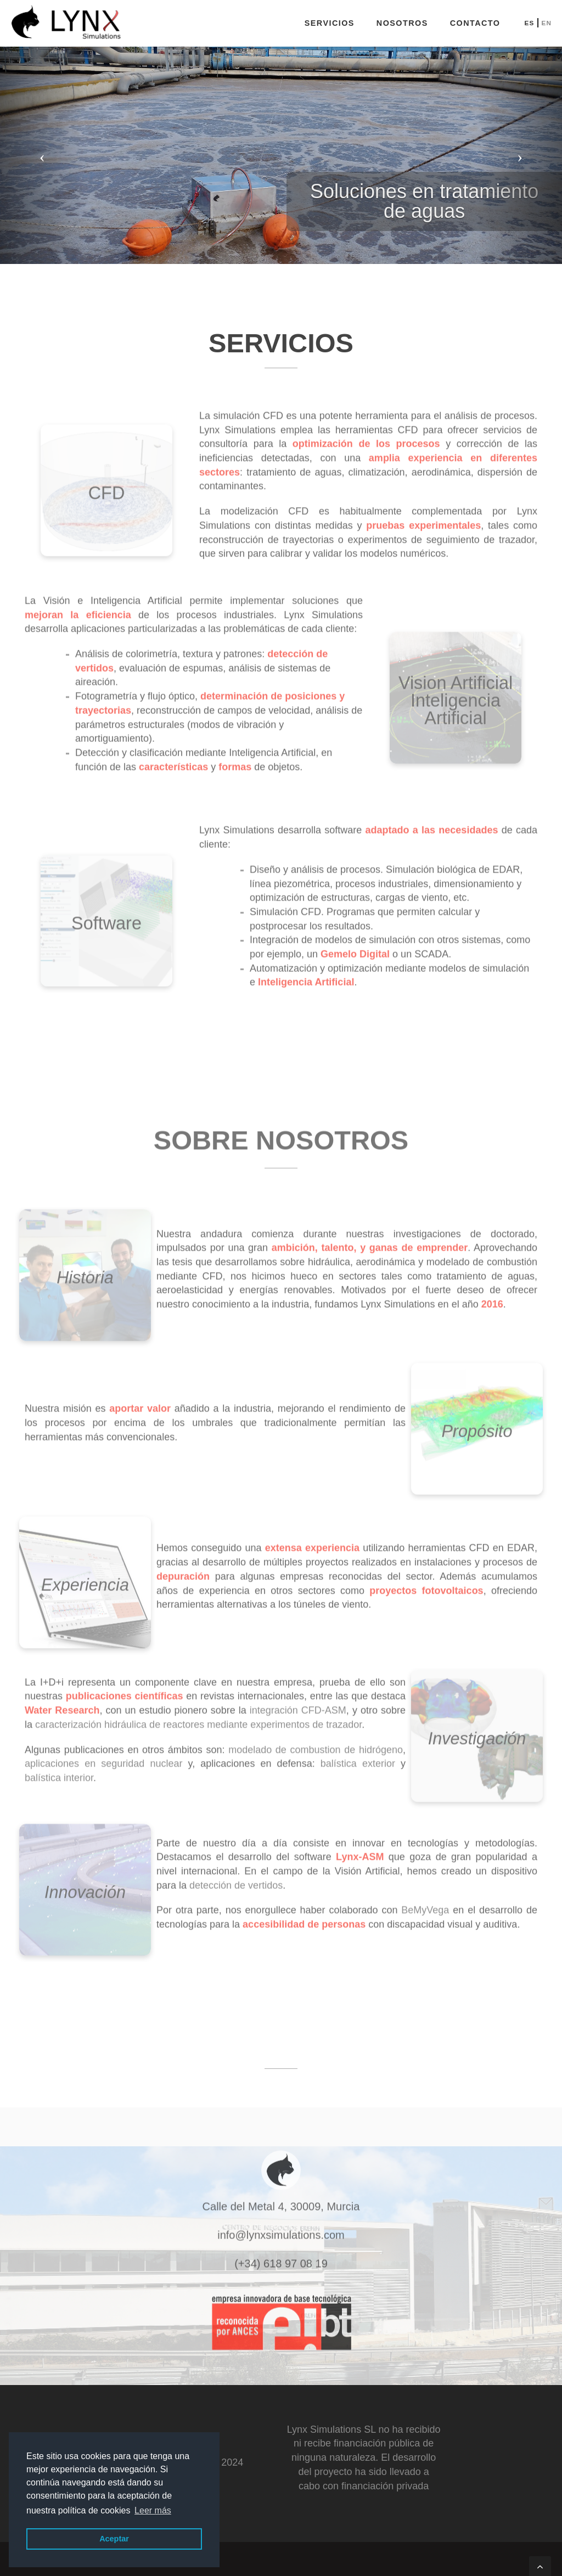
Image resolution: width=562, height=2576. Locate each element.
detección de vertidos (236, 1879)
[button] (42, 153)
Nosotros (402, 23)
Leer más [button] (152, 2510)
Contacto (475, 23)
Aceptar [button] (114, 2538)
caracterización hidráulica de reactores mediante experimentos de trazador (198, 1718)
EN (546, 22)
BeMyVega (425, 1904)
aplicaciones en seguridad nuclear (103, 1758)
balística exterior (358, 1758)
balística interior (59, 1772)
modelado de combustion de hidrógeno (315, 1744)
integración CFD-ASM (298, 1705)
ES (529, 22)
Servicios (330, 23)
